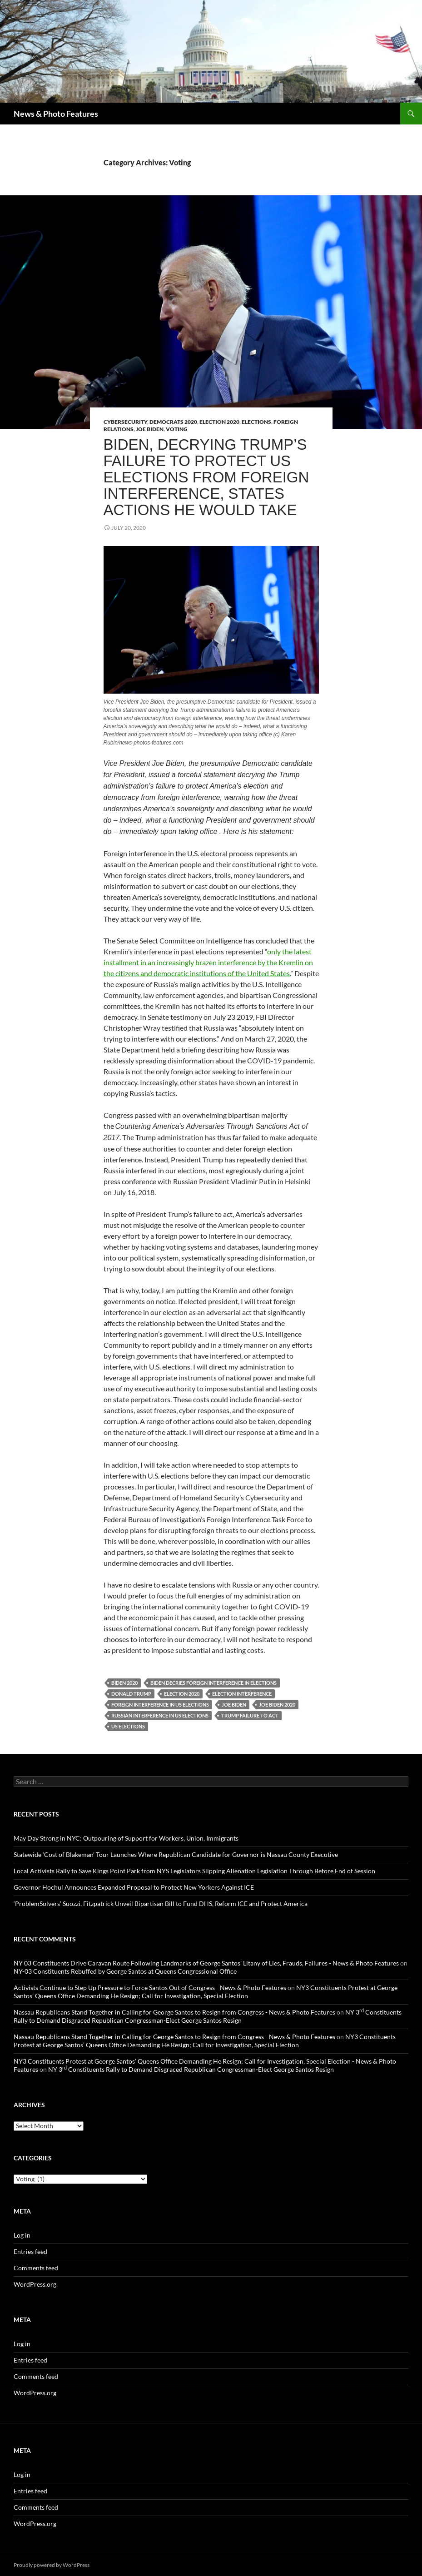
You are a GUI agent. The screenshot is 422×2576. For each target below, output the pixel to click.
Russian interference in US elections (160, 1715)
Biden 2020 (124, 1683)
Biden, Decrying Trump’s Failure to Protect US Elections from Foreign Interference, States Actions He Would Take (206, 477)
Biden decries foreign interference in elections (213, 1683)
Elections (256, 421)
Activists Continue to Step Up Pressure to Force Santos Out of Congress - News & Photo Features (150, 1987)
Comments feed (36, 2268)
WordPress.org (35, 2284)
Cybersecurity (125, 421)
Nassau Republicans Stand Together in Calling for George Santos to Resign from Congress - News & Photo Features (174, 2012)
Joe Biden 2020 (277, 1704)
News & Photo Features (56, 114)
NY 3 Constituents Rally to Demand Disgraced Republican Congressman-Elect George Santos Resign (208, 2016)
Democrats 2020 (173, 421)
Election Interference (242, 1694)
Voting (177, 429)
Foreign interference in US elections (160, 1704)
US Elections (128, 1726)
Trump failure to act (249, 1715)
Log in (22, 2235)
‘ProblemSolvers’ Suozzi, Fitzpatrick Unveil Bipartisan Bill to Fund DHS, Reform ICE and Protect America (161, 1903)
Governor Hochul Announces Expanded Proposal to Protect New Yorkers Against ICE (134, 1887)
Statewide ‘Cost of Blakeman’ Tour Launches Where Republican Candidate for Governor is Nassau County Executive (176, 1854)
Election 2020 (219, 421)
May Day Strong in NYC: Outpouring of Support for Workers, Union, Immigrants (126, 1838)
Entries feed (30, 2251)
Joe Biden (150, 429)
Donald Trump (131, 1694)
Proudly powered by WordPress (51, 2564)
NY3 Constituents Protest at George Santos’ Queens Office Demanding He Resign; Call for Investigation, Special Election (205, 1992)
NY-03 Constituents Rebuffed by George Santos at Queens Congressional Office (125, 1971)
